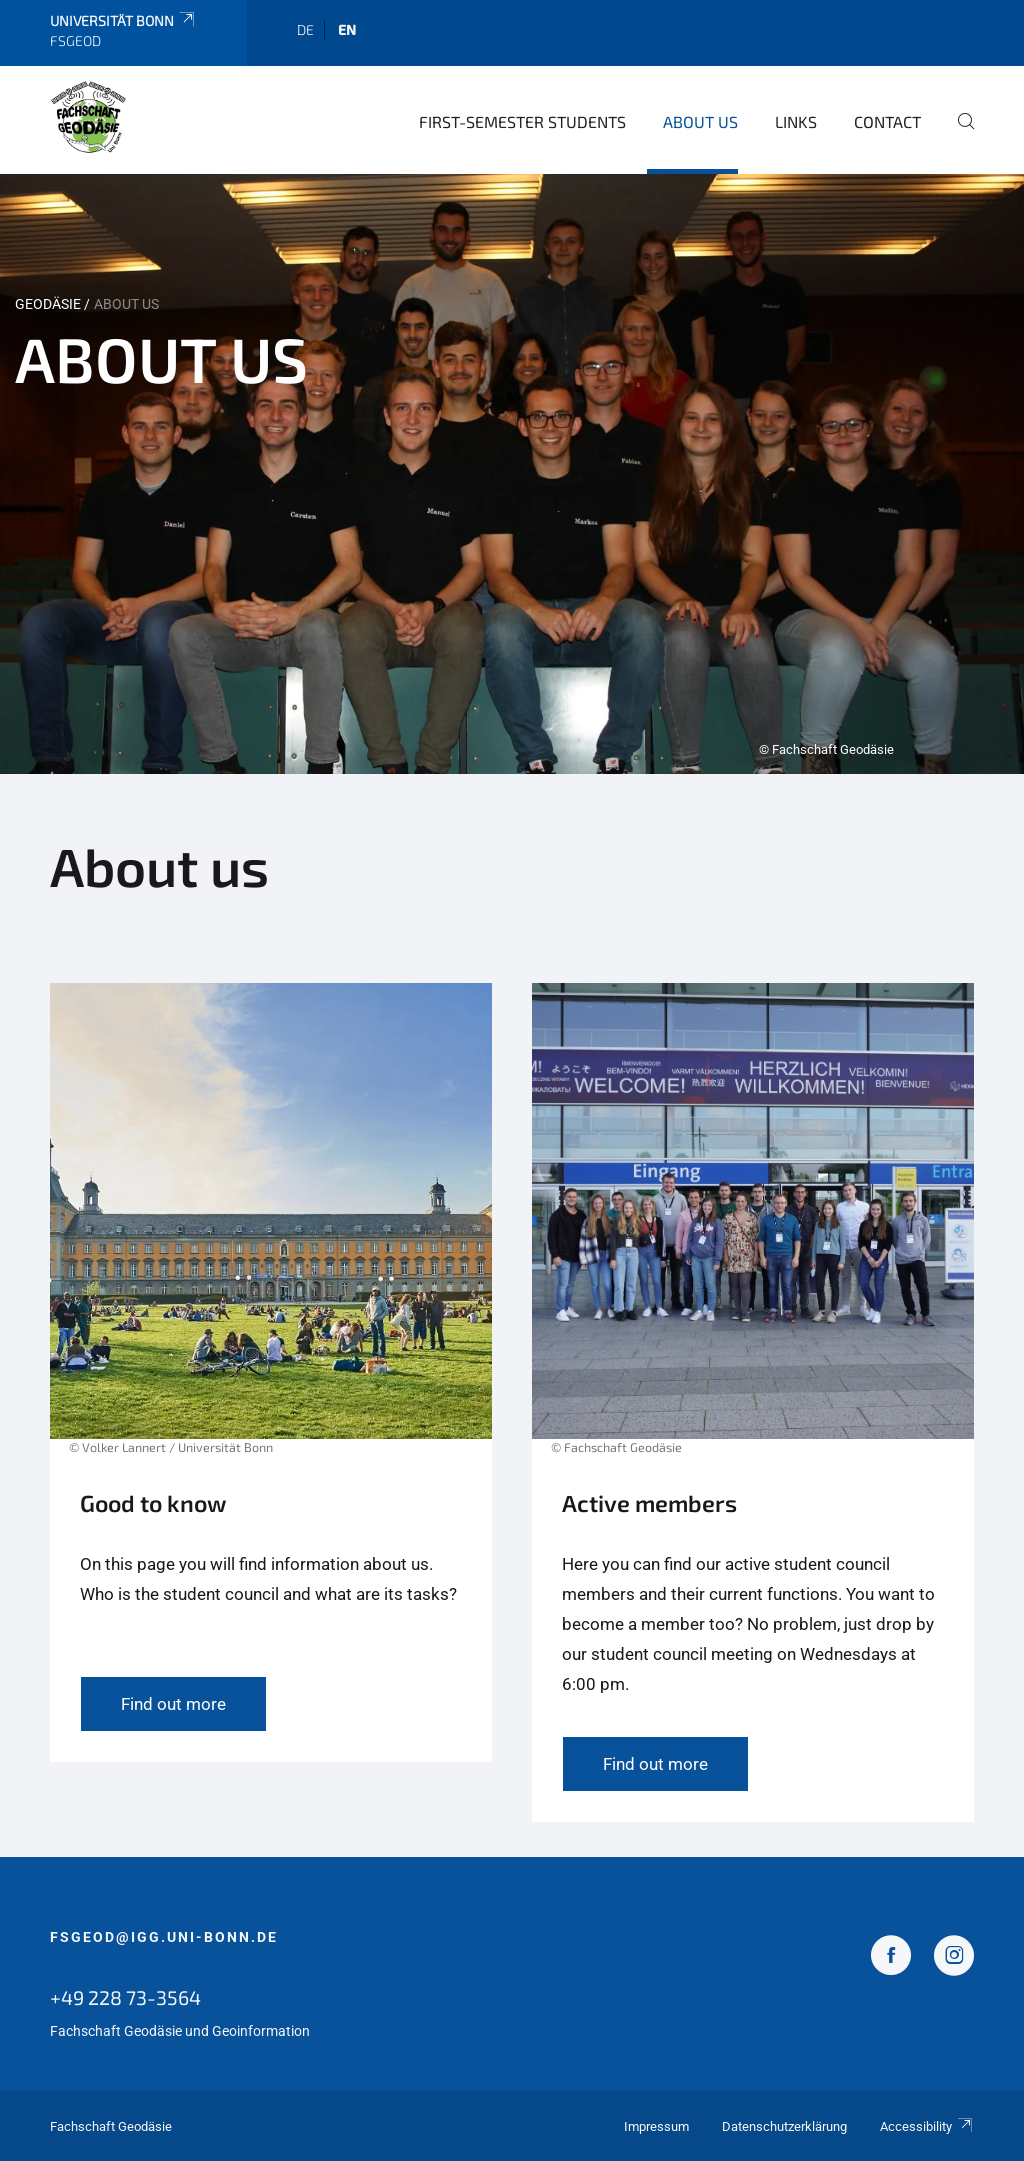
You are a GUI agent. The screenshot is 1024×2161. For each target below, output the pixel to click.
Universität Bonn (123, 20)
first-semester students (522, 121)
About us (700, 121)
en (347, 29)
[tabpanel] (512, 474)
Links (796, 121)
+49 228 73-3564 (125, 1997)
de (305, 29)
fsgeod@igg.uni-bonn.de (164, 1937)
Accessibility (927, 2126)
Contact (887, 121)
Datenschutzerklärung (784, 2126)
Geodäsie (48, 304)
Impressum (656, 2126)
